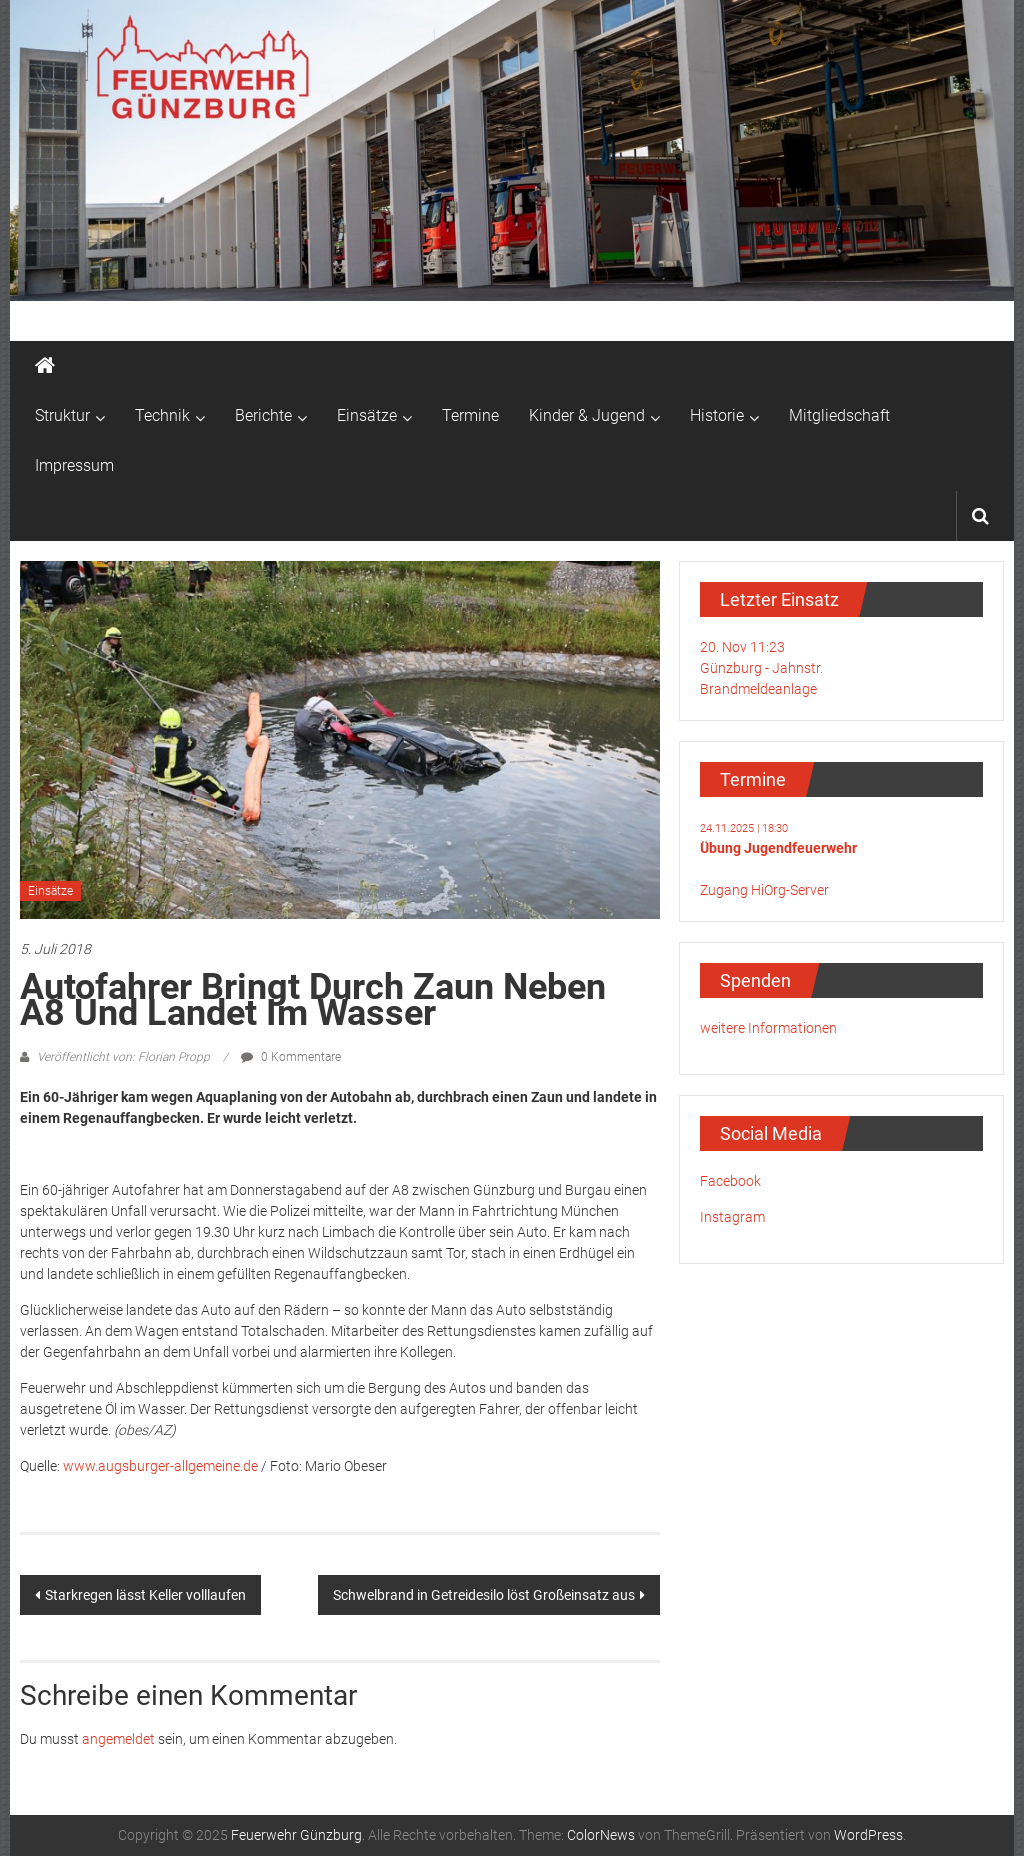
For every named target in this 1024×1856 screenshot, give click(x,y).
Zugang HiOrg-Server (764, 890)
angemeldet (118, 1739)
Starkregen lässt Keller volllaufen (145, 1595)
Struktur (62, 415)
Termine (470, 415)
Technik (162, 415)
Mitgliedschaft (839, 415)
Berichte (263, 415)
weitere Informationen (768, 1028)
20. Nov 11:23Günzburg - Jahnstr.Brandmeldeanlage (761, 668)
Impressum (74, 465)
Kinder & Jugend (587, 415)
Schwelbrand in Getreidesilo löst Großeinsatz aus (484, 1595)
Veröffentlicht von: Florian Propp (123, 1057)
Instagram (732, 1217)
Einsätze (367, 415)
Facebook (730, 1181)
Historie (717, 415)
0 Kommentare (291, 1057)
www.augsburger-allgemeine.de (160, 1466)
